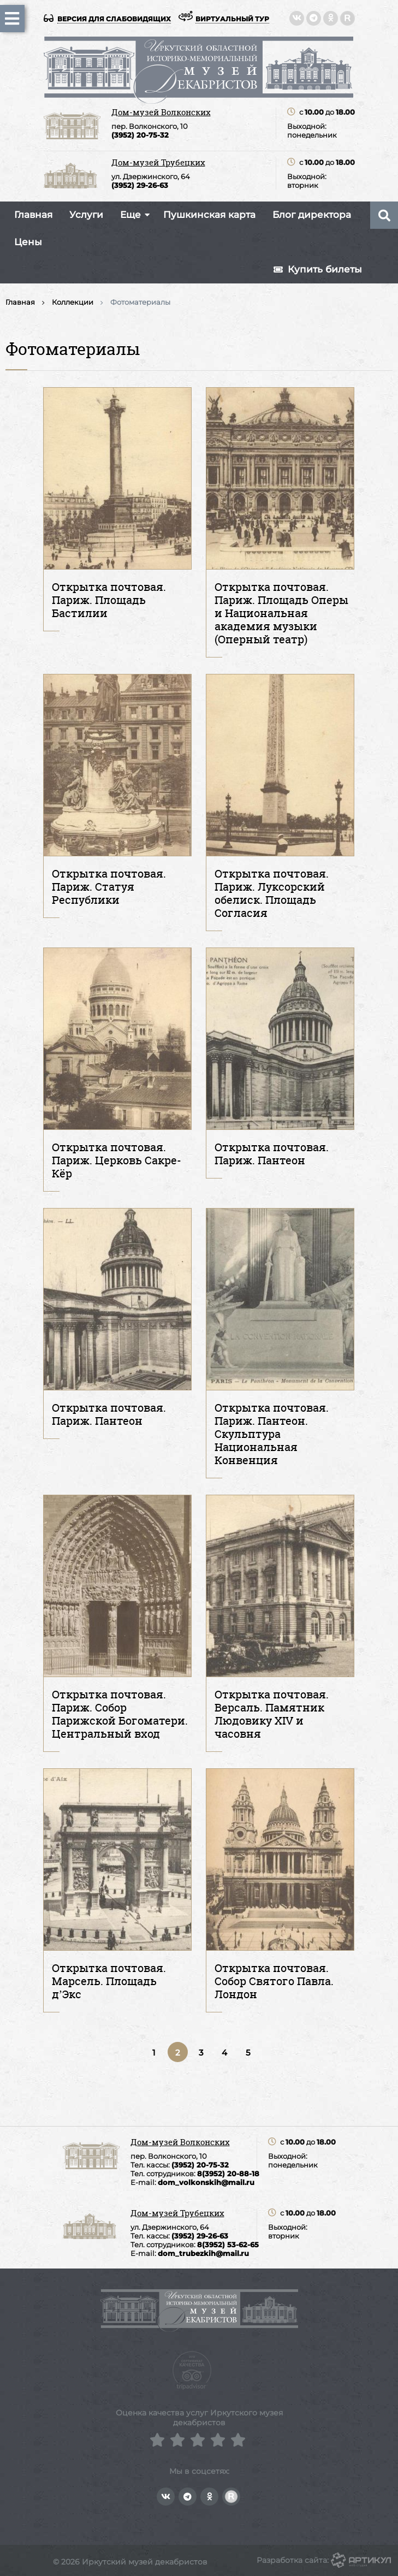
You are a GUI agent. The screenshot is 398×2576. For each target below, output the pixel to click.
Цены (28, 241)
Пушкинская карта (209, 214)
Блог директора (311, 214)
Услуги (86, 214)
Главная (33, 214)
